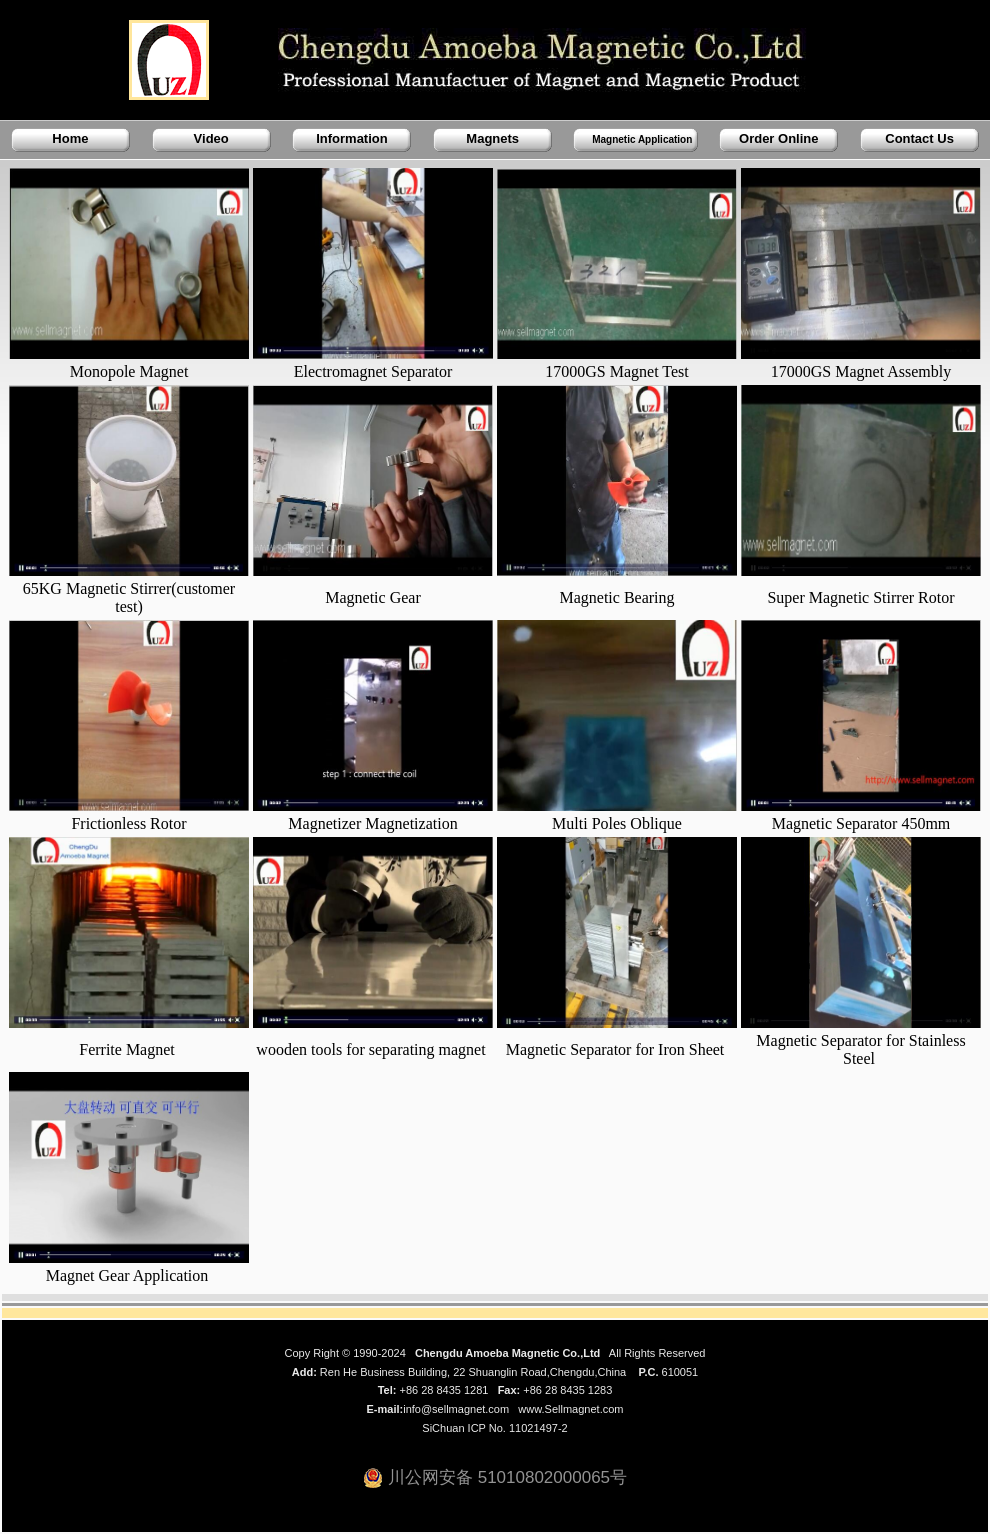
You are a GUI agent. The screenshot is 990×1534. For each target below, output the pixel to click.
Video (211, 138)
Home (70, 138)
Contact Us (919, 138)
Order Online (778, 138)
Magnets (492, 138)
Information (352, 138)
